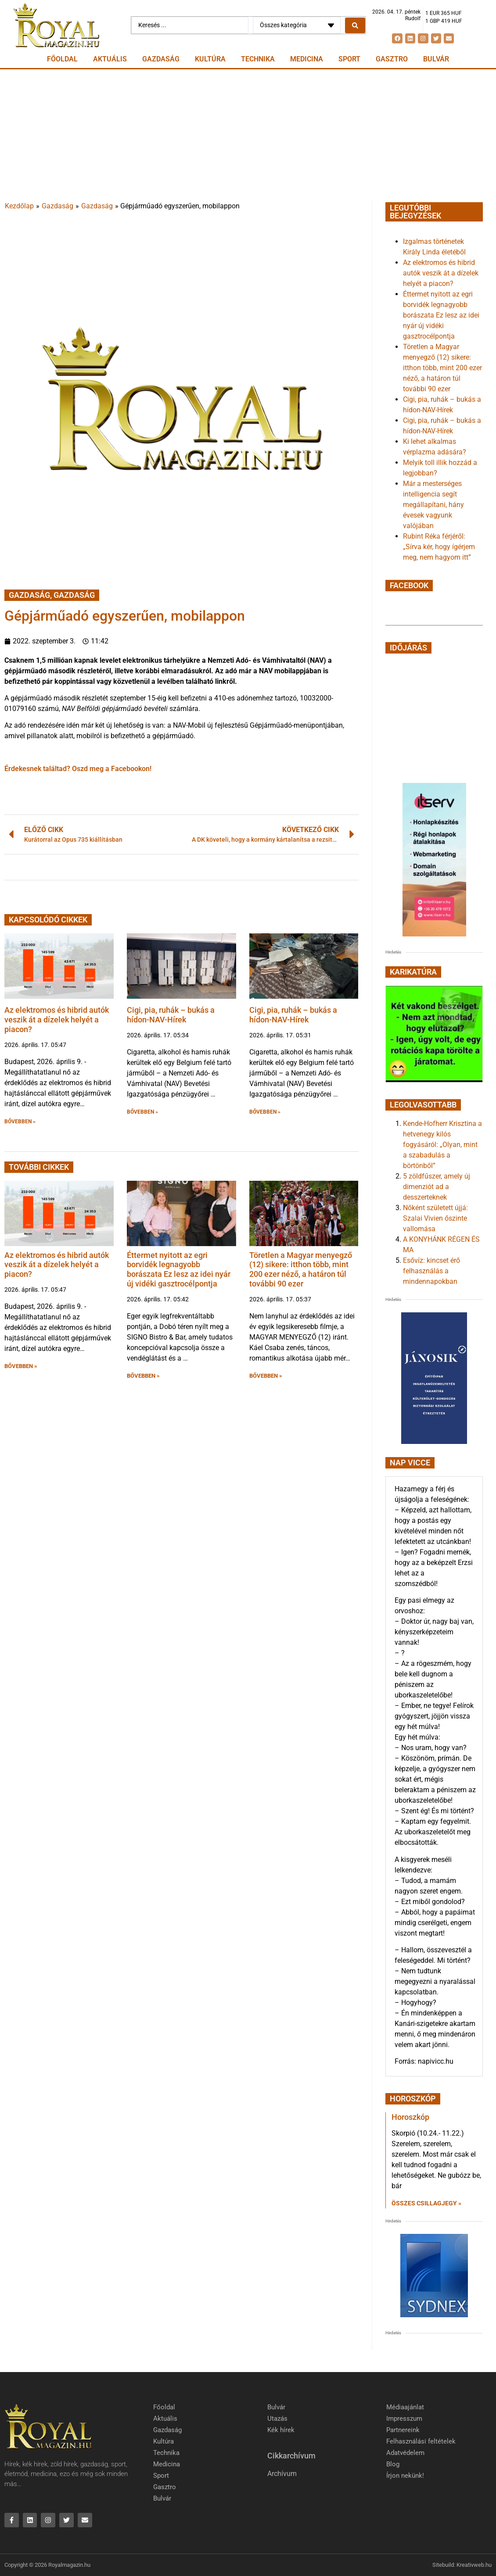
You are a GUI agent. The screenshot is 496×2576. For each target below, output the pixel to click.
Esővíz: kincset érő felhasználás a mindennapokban (431, 1271)
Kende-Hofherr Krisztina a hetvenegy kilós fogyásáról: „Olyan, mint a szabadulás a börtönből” (442, 1144)
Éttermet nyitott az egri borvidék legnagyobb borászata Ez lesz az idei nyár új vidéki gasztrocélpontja (178, 1269)
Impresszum (404, 2418)
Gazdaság (161, 59)
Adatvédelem (405, 2453)
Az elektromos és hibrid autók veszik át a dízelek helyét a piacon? (56, 1019)
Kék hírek (281, 2430)
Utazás (277, 2418)
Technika (258, 59)
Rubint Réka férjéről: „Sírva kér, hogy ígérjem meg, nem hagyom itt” (439, 546)
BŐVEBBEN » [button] (20, 1121)
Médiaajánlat (405, 2407)
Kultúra (210, 59)
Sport (349, 59)
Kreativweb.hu (474, 2565)
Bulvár (436, 59)
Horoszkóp (410, 2117)
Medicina (306, 59)
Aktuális (110, 59)
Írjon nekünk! (405, 2476)
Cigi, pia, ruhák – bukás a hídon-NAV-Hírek (171, 1014)
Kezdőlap (19, 206)
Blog (392, 2464)
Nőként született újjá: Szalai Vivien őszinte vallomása (435, 1218)
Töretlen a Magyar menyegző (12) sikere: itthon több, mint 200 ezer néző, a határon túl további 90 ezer (300, 1269)
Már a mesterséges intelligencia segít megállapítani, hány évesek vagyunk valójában (433, 504)
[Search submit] (355, 25)
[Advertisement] (248, 135)
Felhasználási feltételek (421, 2441)
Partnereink (403, 2430)
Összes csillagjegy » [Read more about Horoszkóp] (426, 2203)
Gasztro (392, 59)
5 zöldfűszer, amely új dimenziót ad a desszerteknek (436, 1186)
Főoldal (62, 59)
